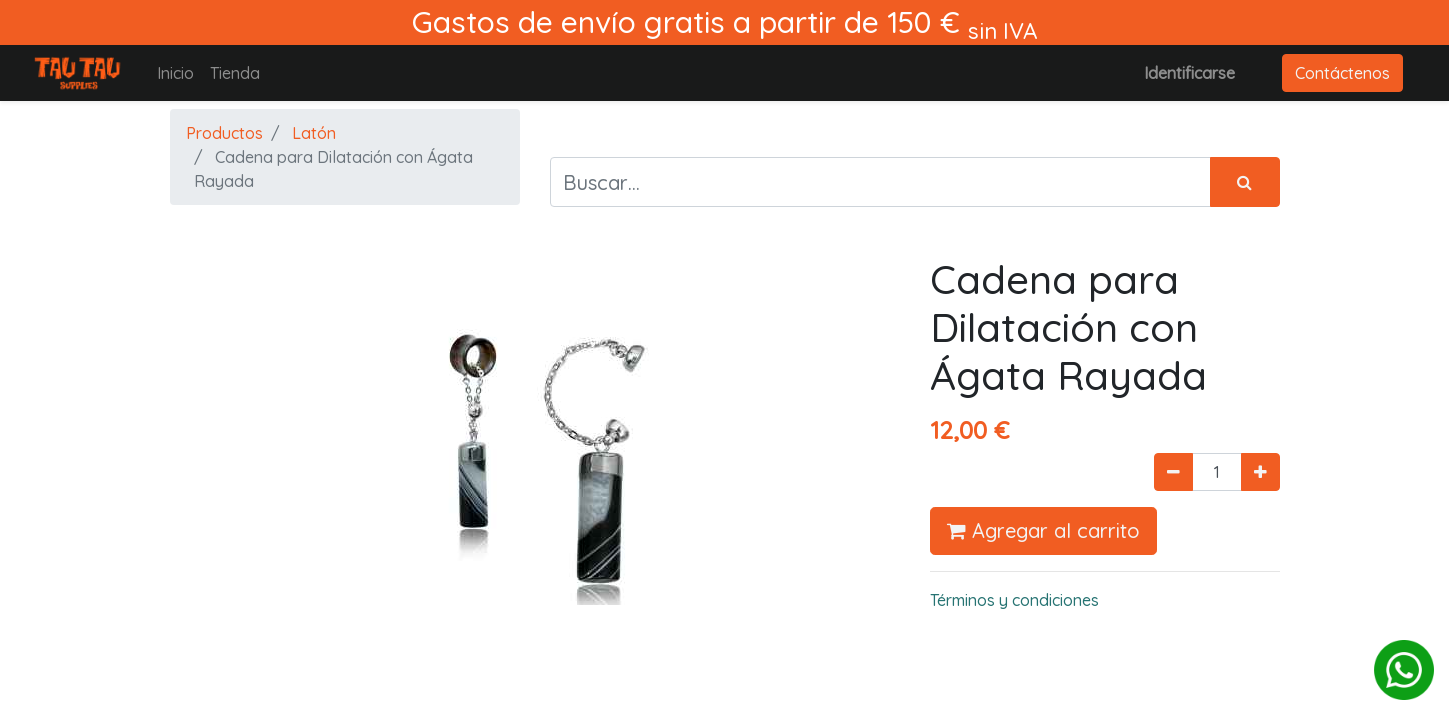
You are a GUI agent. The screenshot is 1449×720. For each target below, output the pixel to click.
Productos (224, 133)
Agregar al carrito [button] (1043, 530)
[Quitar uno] (1173, 472)
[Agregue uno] (1260, 472)
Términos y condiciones (1014, 600)
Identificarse (1189, 73)
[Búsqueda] (1245, 182)
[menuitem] (175, 73)
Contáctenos (1342, 73)
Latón (314, 133)
